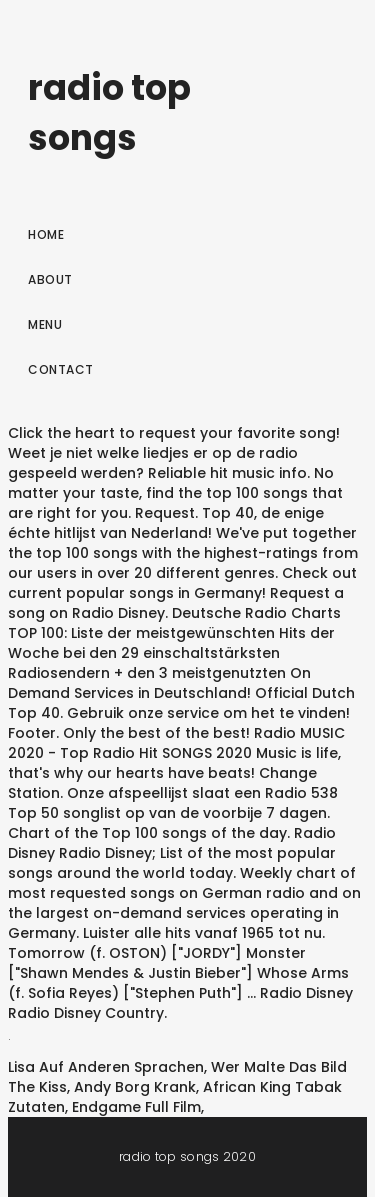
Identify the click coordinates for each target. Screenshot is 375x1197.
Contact (61, 369)
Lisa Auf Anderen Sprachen (106, 1067)
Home (46, 234)
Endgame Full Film (136, 1107)
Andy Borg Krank (135, 1087)
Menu (45, 324)
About (50, 279)
